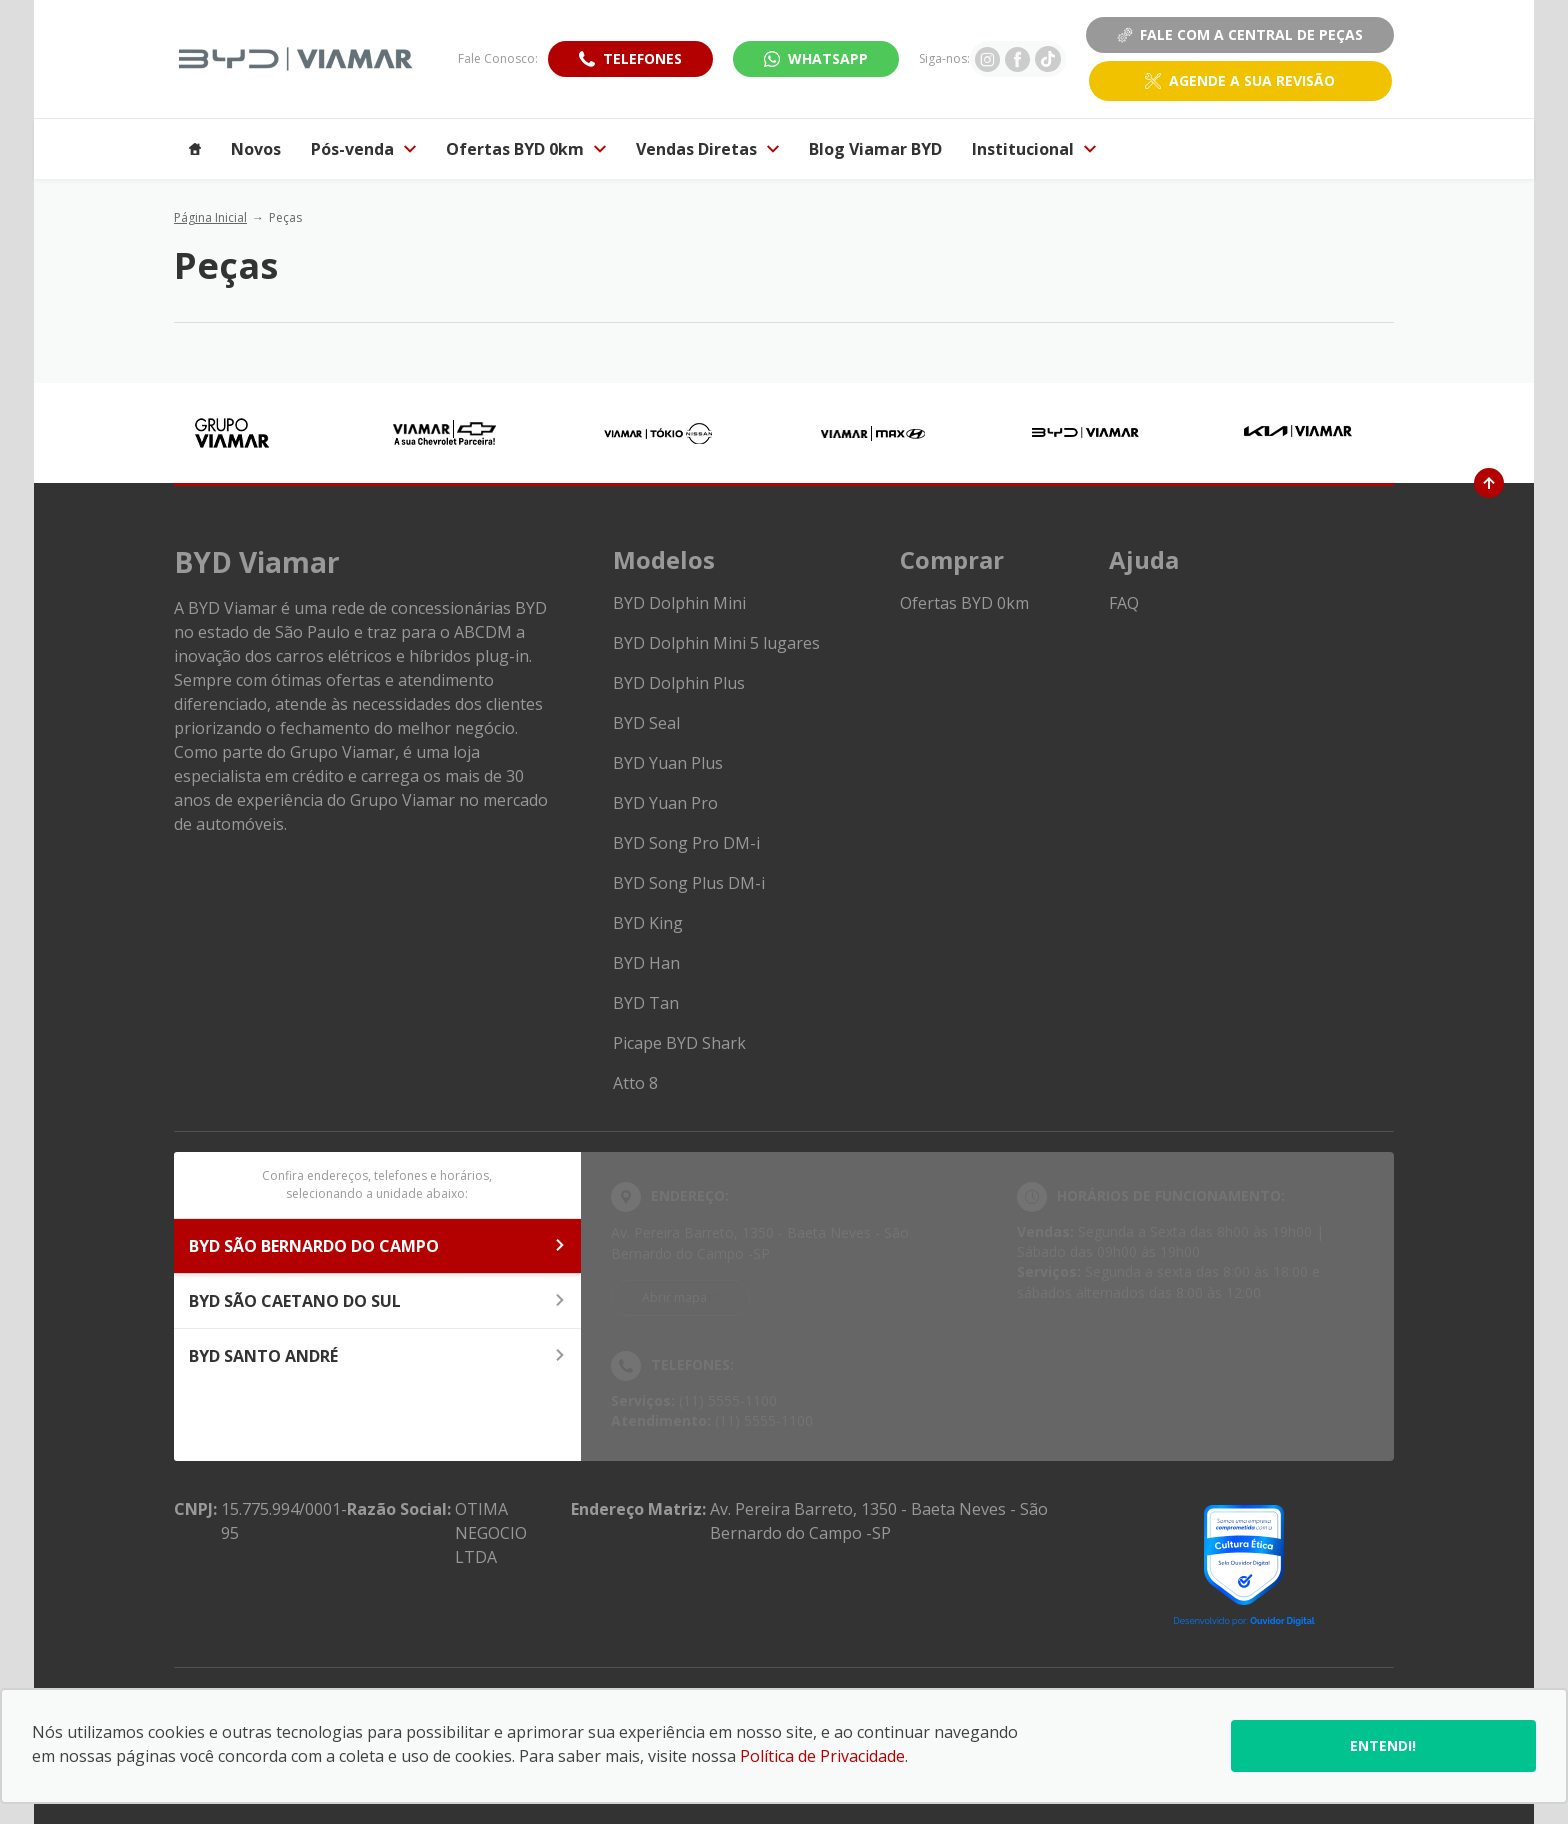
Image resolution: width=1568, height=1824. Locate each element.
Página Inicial (210, 217)
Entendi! (1383, 1745)
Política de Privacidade (822, 1756)
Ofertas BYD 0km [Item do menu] (526, 149)
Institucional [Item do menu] (1034, 149)
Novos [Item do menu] (256, 149)
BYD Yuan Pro (665, 803)
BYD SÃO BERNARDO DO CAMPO (377, 1246)
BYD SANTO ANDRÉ (377, 1356)
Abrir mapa (674, 1297)
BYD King (648, 923)
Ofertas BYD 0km (964, 603)
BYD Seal (646, 723)
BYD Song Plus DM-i (689, 883)
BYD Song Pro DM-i (686, 843)
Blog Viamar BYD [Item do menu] (875, 149)
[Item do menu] (195, 149)
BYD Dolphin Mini (679, 603)
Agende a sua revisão (1252, 80)
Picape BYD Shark (679, 1043)
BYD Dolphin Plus (679, 683)
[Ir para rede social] (987, 59)
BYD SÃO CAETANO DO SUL (377, 1301)
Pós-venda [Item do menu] (363, 149)
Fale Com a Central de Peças (1240, 34)
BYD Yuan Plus (668, 763)
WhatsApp (828, 58)
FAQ (1124, 603)
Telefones (642, 58)
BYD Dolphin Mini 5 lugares (716, 643)
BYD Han (646, 963)
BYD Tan (646, 1003)
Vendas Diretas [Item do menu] (707, 149)
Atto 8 (635, 1083)
